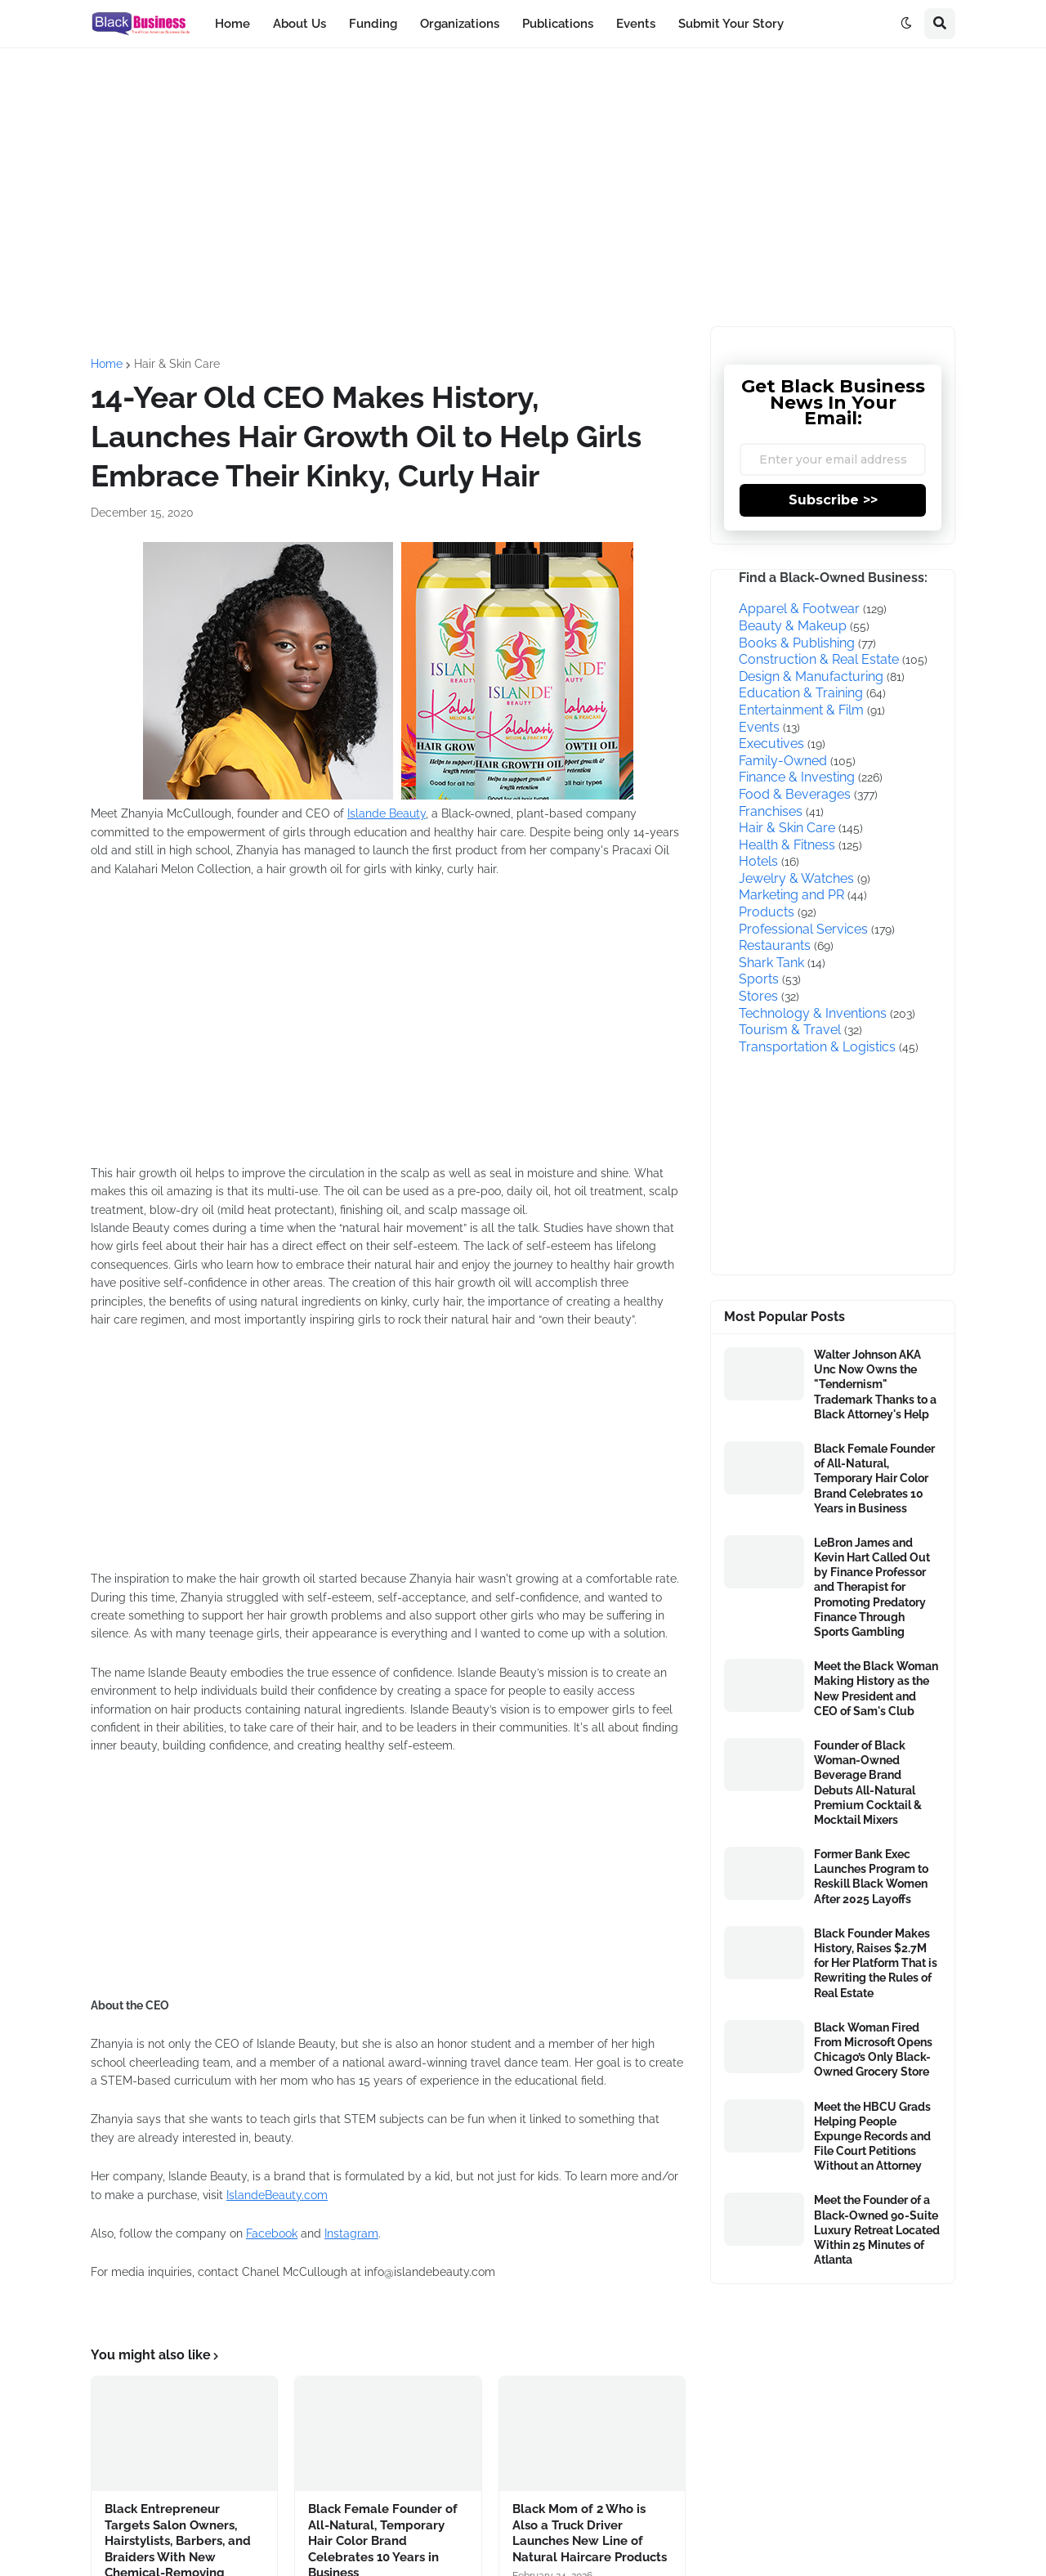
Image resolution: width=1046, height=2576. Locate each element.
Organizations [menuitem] (459, 23)
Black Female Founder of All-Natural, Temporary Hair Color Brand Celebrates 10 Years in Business (874, 1478)
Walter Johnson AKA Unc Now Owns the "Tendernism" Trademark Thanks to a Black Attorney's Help (875, 1384)
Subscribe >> (833, 500)
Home (107, 364)
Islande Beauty (386, 813)
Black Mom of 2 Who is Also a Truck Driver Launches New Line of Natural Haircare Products (589, 2533)
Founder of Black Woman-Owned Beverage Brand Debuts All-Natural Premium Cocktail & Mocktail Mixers (868, 1782)
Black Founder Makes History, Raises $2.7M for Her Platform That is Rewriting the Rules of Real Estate (875, 1963)
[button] (906, 23)
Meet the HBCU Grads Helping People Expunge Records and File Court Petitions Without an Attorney (872, 2136)
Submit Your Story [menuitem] (731, 23)
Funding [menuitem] (373, 23)
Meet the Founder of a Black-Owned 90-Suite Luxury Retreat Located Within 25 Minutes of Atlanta (877, 2229)
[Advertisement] (523, 187)
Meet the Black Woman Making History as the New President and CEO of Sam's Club (876, 1689)
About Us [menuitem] (299, 23)
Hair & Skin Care (177, 364)
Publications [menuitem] (557, 23)
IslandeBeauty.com (277, 2195)
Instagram (351, 2233)
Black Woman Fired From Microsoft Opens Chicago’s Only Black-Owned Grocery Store (873, 2050)
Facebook (271, 2233)
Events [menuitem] (635, 23)
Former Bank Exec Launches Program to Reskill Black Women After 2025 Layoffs (871, 1877)
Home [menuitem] (232, 23)
